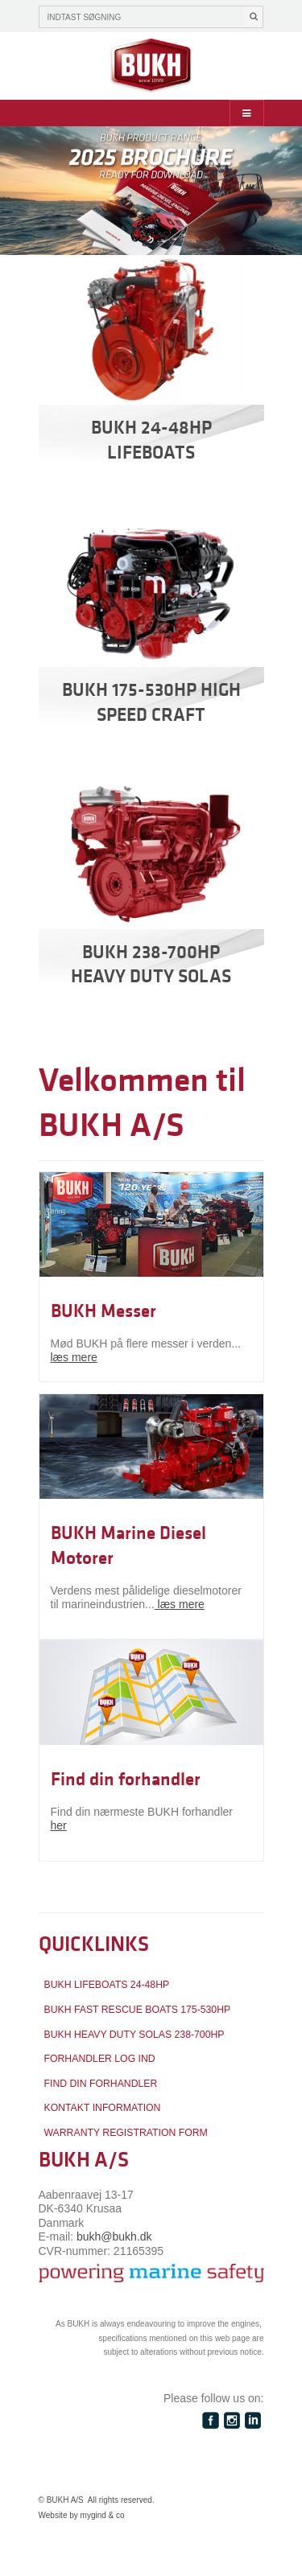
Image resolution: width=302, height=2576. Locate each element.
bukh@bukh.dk (114, 2236)
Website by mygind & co (82, 2515)
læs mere (74, 1357)
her (59, 1825)
